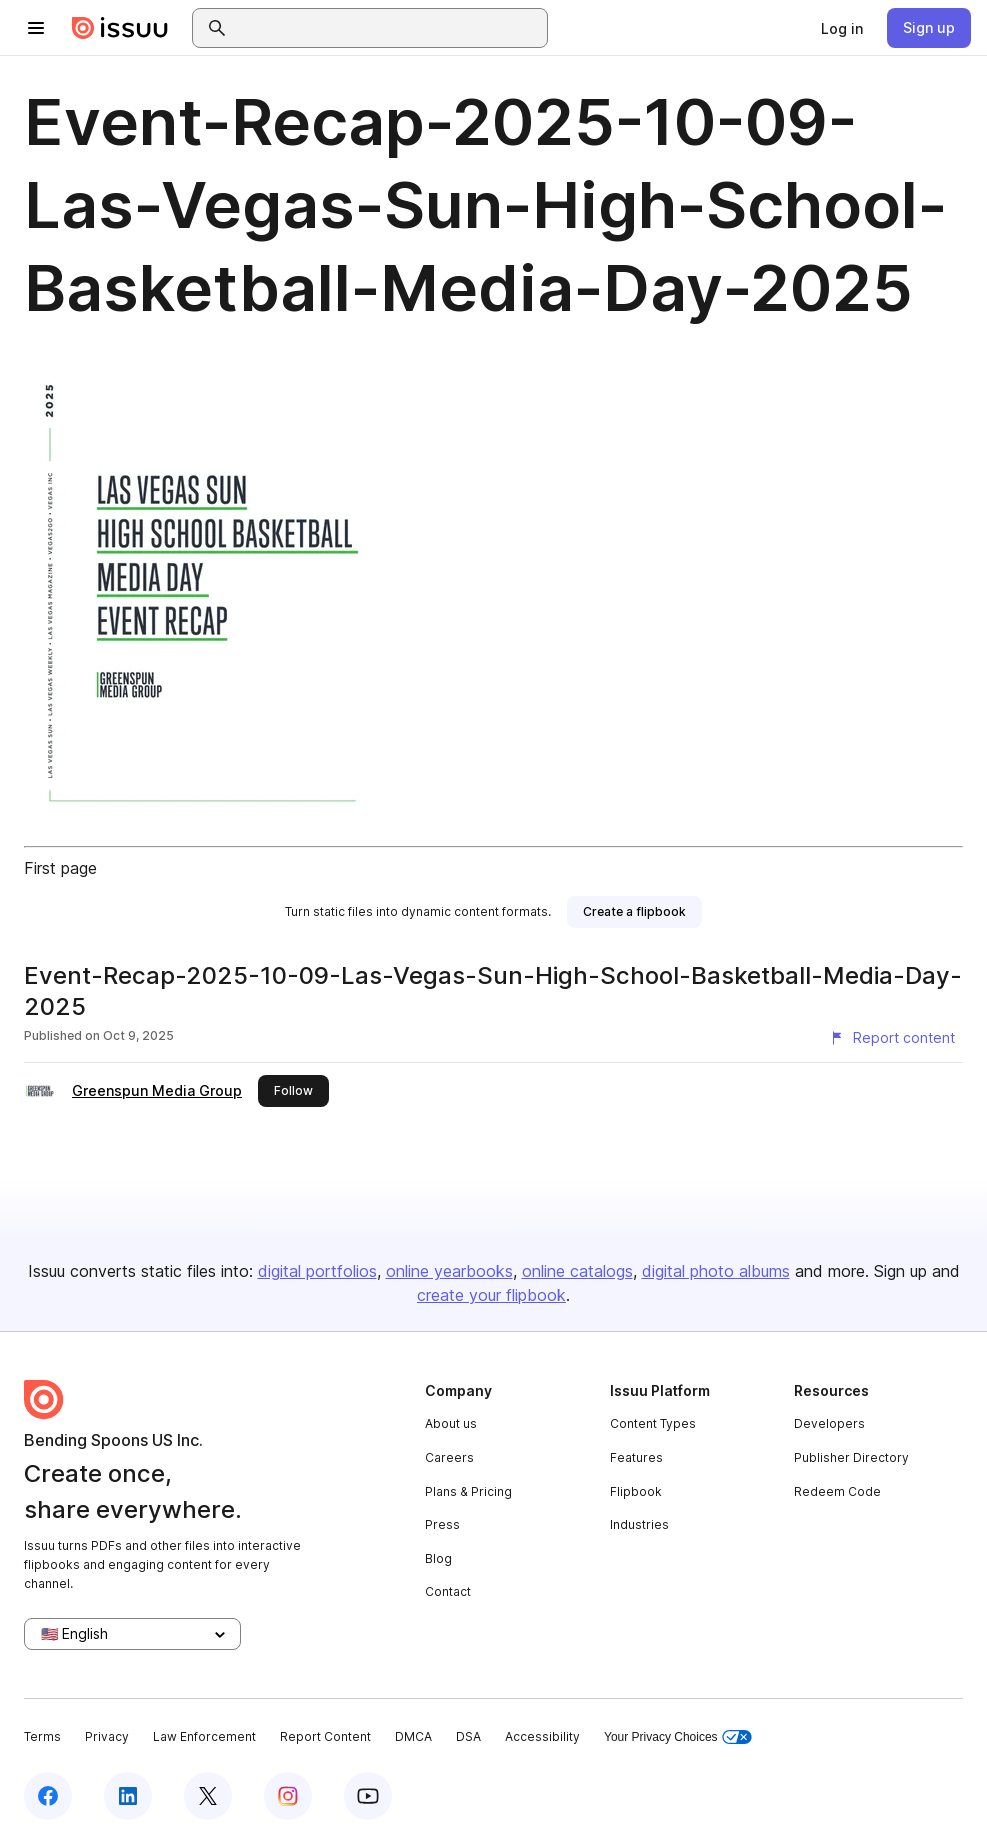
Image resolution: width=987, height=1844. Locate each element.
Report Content (325, 1736)
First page (60, 868)
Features (636, 1457)
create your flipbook (491, 1295)
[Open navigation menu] (36, 28)
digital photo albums (716, 1271)
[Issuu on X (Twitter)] (208, 1796)
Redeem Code (837, 1491)
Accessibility (542, 1736)
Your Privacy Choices (678, 1737)
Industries (639, 1524)
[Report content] (892, 1038)
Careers (449, 1457)
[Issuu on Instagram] (288, 1796)
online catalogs (577, 1271)
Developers (829, 1423)
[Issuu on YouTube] (368, 1796)
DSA (468, 1736)
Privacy (107, 1736)
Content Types (653, 1423)
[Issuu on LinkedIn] (128, 1796)
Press (442, 1524)
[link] (842, 28)
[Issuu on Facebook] (48, 1796)
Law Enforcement (204, 1736)
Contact (448, 1591)
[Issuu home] (120, 28)
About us (451, 1423)
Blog (438, 1558)
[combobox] (388, 28)
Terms (42, 1736)
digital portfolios (317, 1271)
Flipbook (636, 1491)
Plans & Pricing (468, 1491)
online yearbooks (449, 1271)
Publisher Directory (851, 1457)
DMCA (413, 1736)
